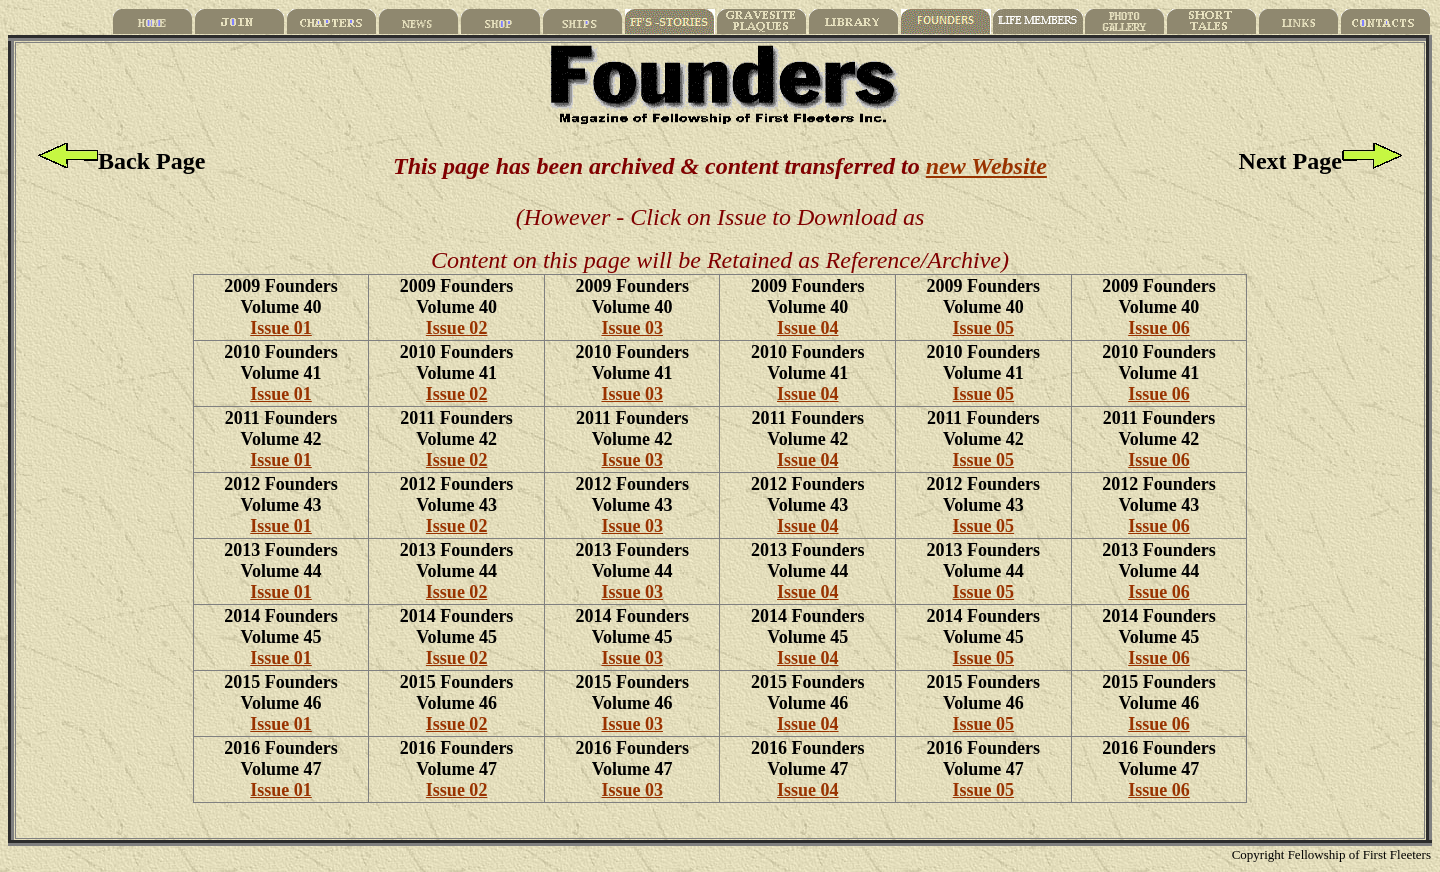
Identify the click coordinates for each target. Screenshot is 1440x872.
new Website (986, 166)
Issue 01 (281, 328)
